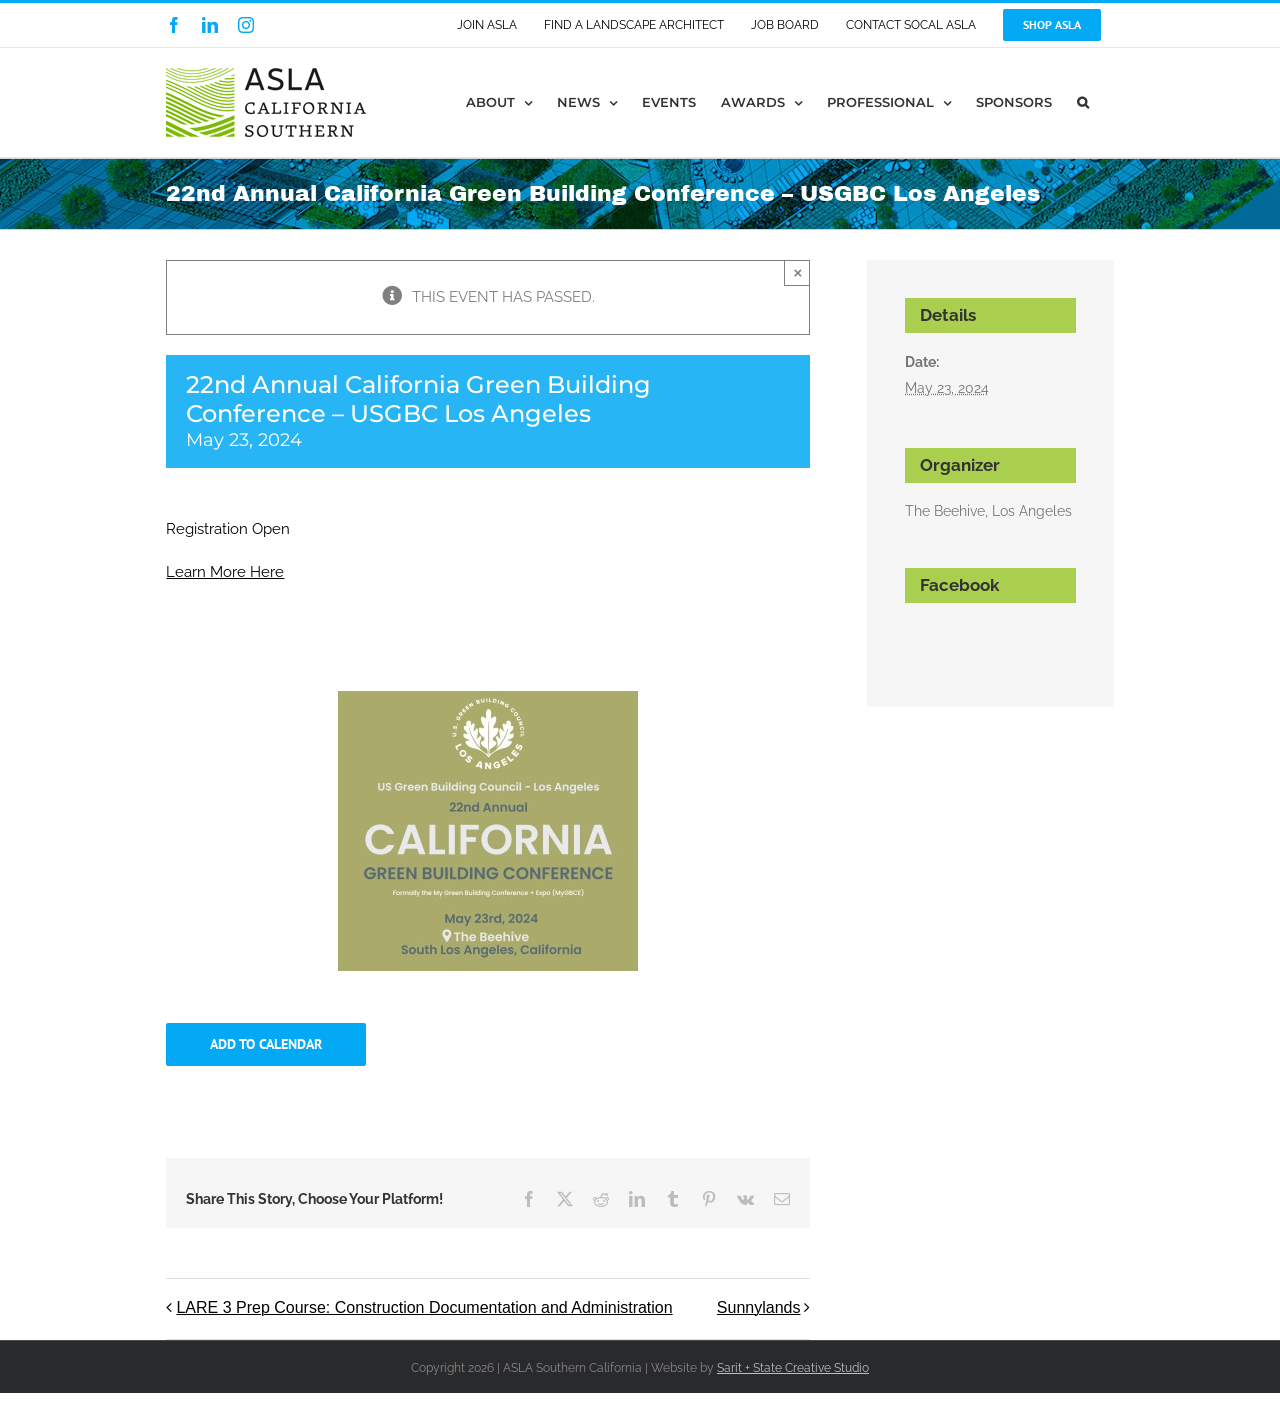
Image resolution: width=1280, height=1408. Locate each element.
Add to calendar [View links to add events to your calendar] (266, 1044)
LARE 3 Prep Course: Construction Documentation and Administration (424, 1307)
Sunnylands (759, 1307)
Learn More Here (225, 572)
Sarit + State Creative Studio (793, 1368)
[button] (1083, 102)
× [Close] (798, 272)
